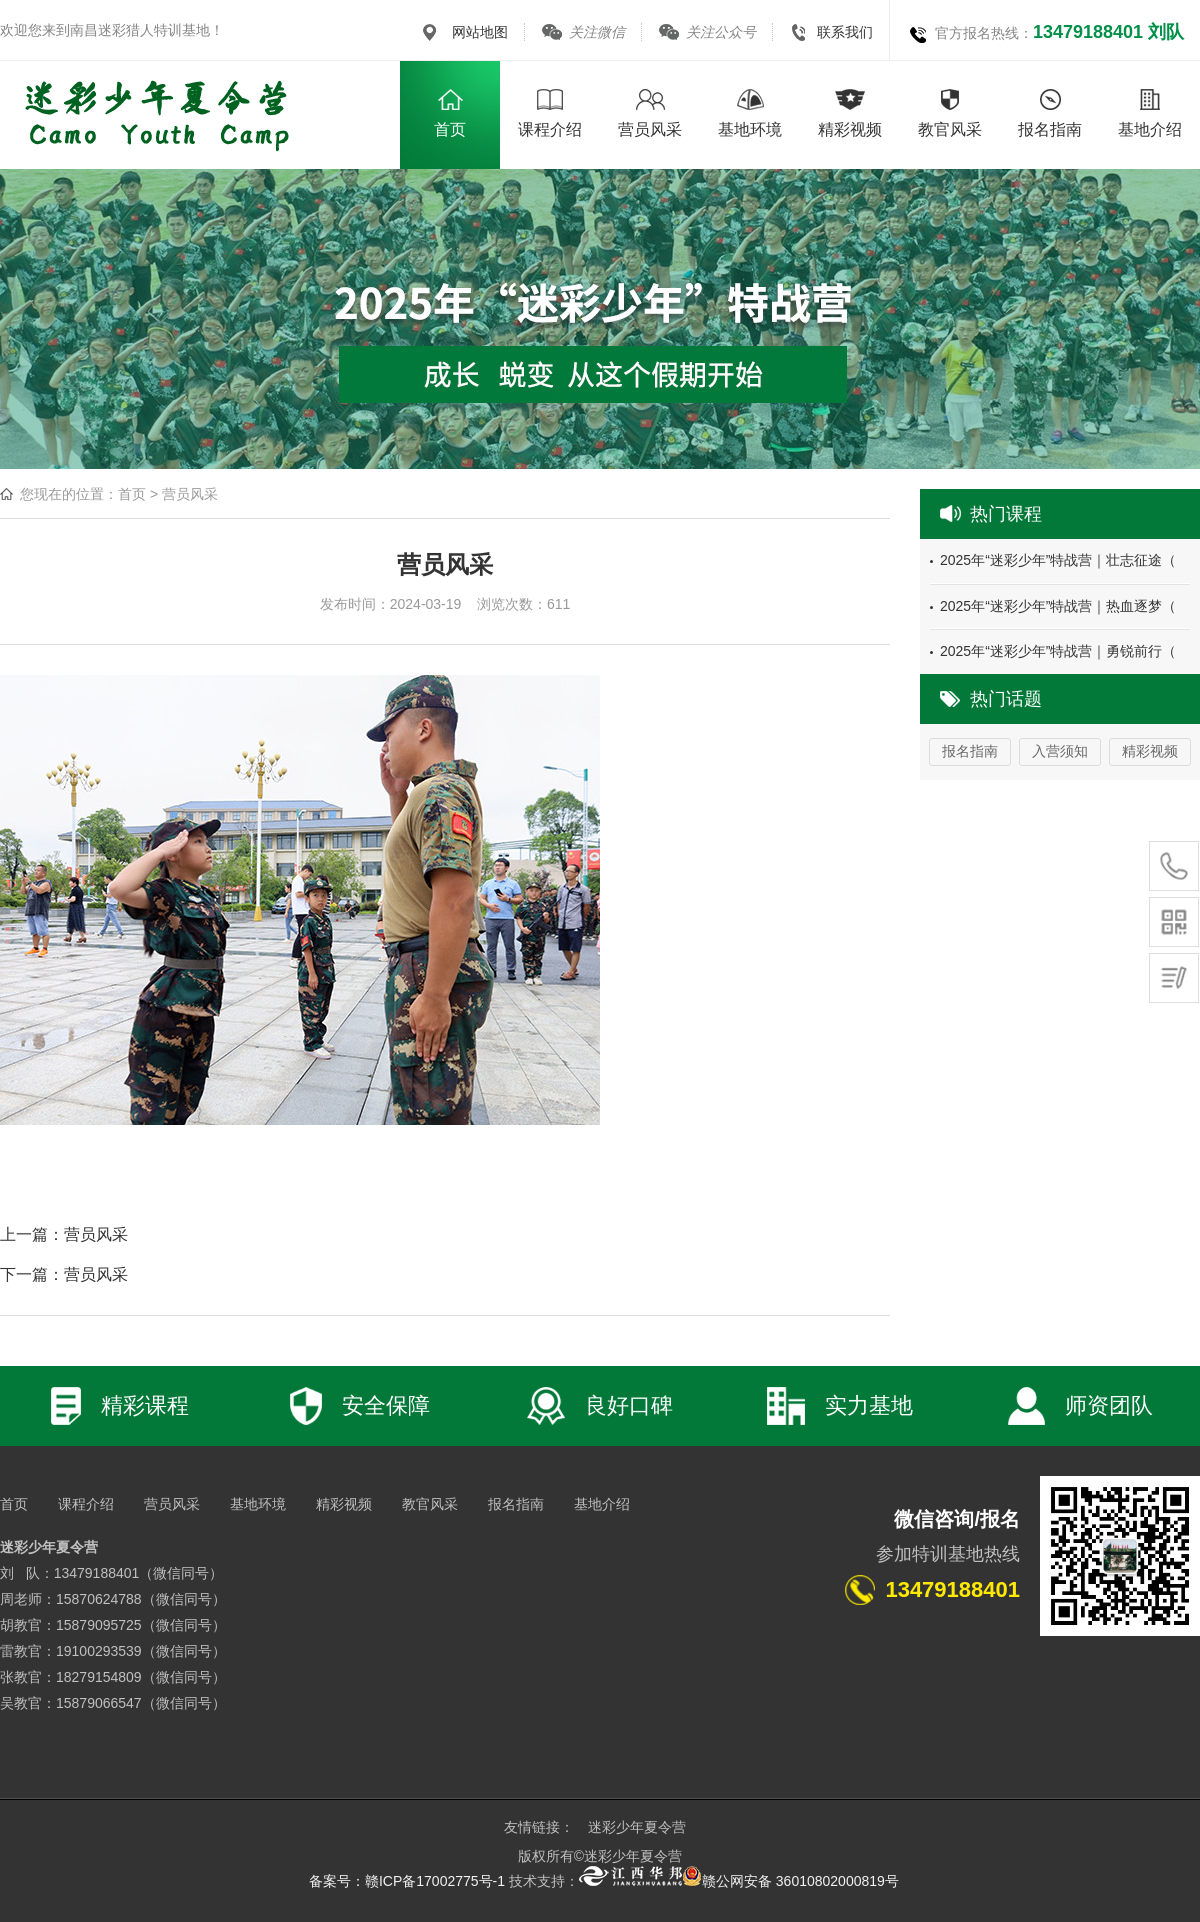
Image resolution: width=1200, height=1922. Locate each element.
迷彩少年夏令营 (637, 1827)
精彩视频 (1150, 751)
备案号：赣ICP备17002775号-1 (407, 1881)
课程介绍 (86, 1504)
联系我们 (845, 32)
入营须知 (1060, 751)
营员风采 (190, 494)
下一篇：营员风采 (64, 1274)
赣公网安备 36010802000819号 (790, 1881)
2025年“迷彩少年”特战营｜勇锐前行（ (1058, 651)
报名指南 (970, 751)
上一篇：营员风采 (64, 1234)
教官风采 (430, 1504)
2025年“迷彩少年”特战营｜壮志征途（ (1058, 560)
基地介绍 (602, 1504)
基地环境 (258, 1504)
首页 (132, 494)
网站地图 (480, 32)
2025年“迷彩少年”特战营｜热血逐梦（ (1058, 606)
